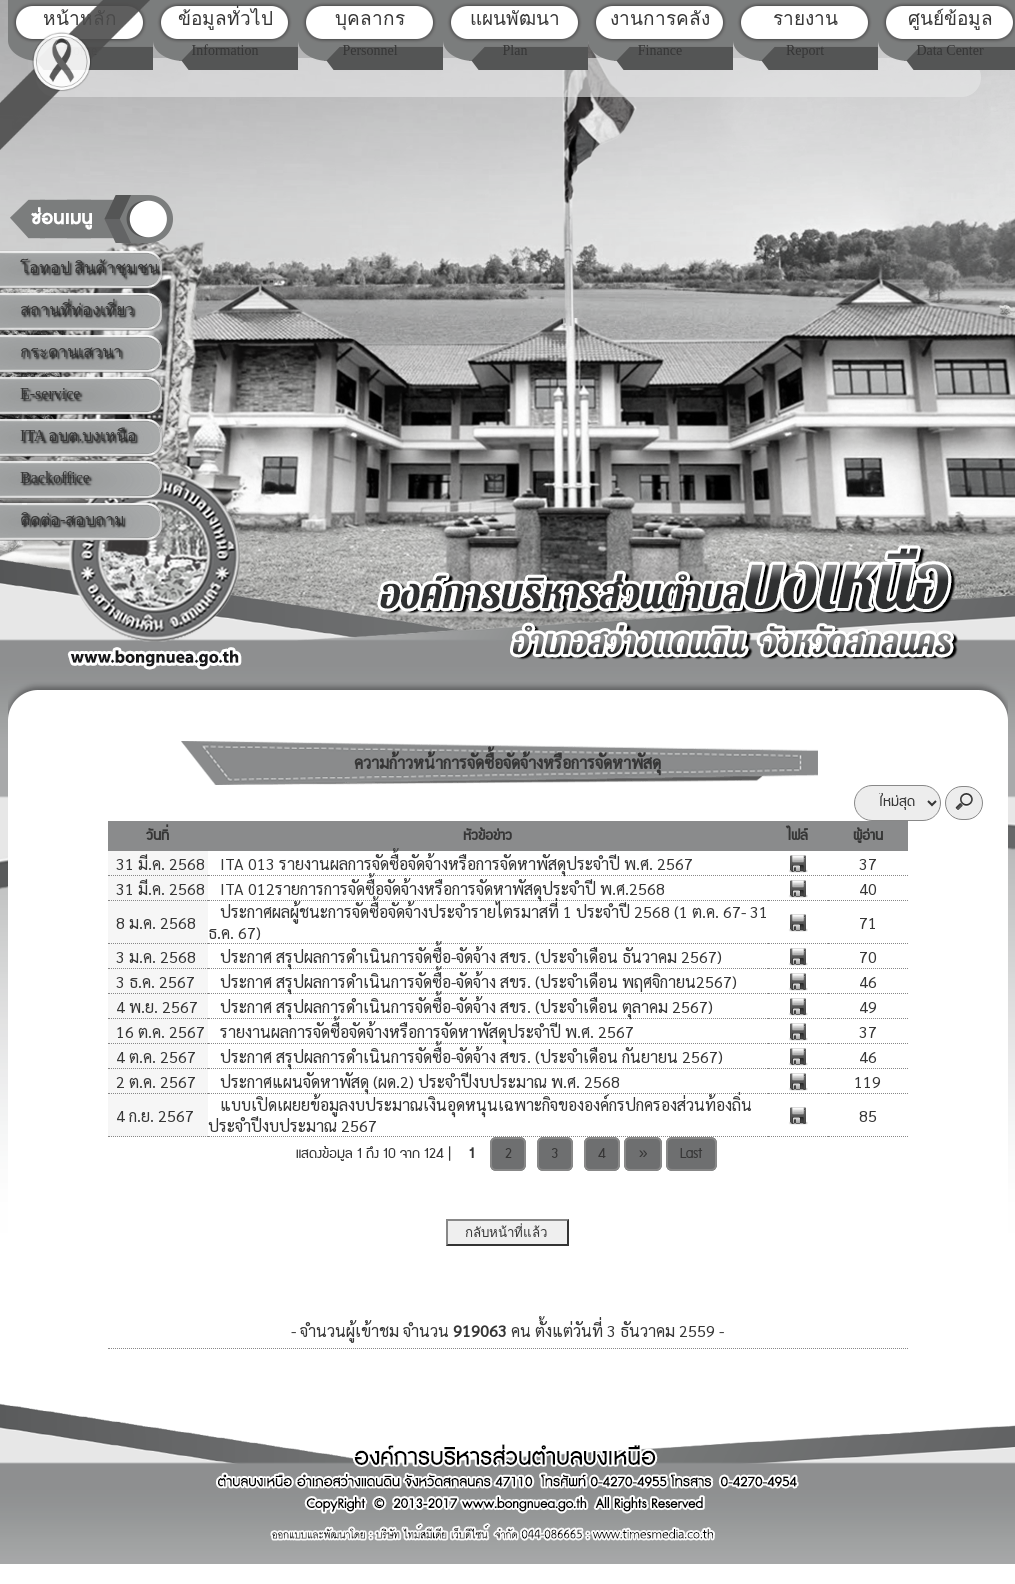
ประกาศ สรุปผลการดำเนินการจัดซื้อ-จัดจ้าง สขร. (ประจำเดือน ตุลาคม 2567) (464, 1006)
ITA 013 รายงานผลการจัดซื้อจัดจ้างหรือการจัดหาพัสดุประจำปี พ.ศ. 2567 (454, 863)
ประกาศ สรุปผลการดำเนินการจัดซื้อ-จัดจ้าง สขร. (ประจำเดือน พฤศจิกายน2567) (476, 981)
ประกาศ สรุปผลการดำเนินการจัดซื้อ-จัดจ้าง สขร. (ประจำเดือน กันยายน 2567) (469, 1056)
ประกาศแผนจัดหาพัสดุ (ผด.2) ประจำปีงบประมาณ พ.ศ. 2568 (418, 1081)
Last (691, 1154)
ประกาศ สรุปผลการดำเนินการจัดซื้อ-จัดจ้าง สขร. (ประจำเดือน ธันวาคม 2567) (469, 956)
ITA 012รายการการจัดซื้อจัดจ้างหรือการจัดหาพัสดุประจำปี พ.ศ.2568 (440, 888)
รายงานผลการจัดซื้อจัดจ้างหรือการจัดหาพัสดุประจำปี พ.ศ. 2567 (425, 1031)
